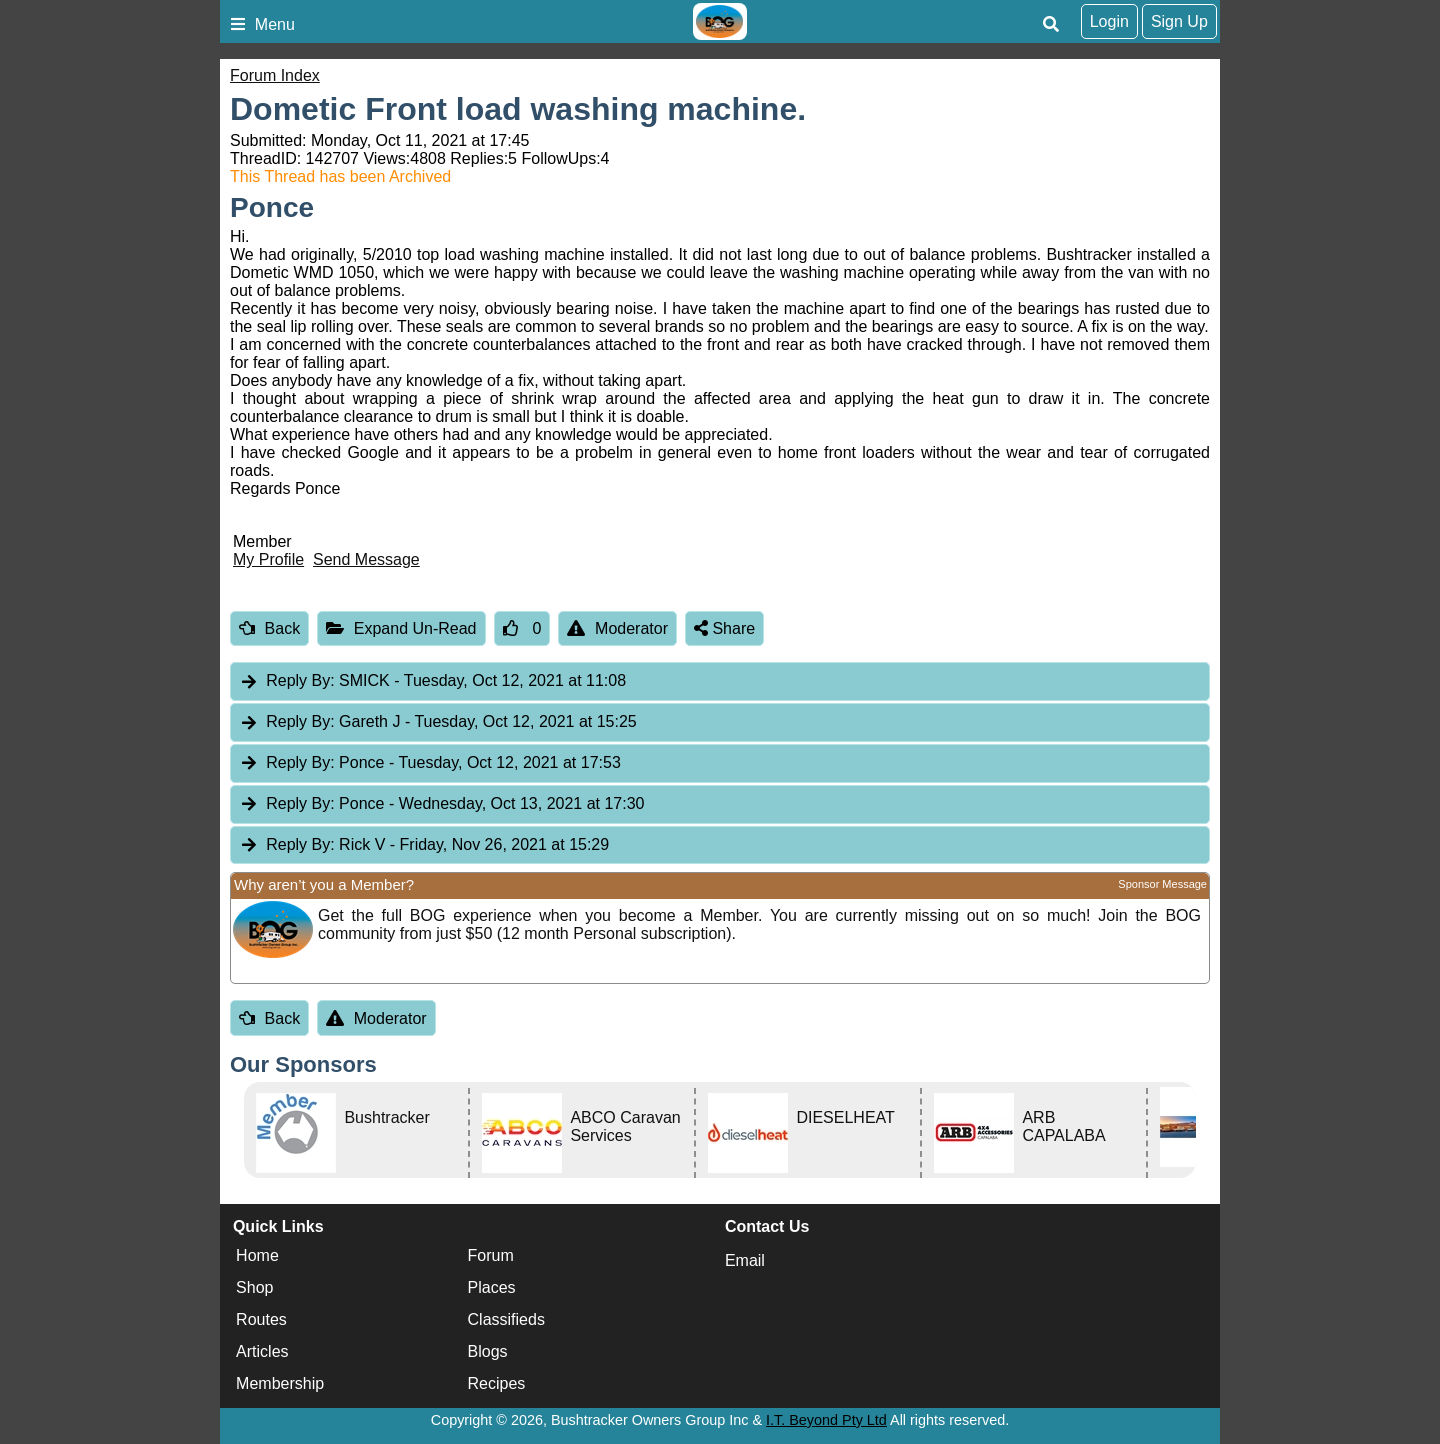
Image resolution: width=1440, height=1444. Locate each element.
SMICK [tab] (432, 681)
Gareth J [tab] (438, 722)
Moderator (617, 628)
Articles (262, 1351)
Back (269, 628)
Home (257, 1255)
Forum (491, 1255)
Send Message (366, 559)
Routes (261, 1319)
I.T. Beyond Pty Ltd (826, 1420)
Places (492, 1287)
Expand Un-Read (401, 628)
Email (745, 1260)
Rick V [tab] (424, 845)
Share (724, 628)
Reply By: (300, 680)
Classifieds (506, 1319)
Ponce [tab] (430, 763)
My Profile (268, 559)
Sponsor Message (1162, 884)
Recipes (497, 1383)
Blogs (488, 1351)
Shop (254, 1287)
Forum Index (275, 75)
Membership (280, 1383)
